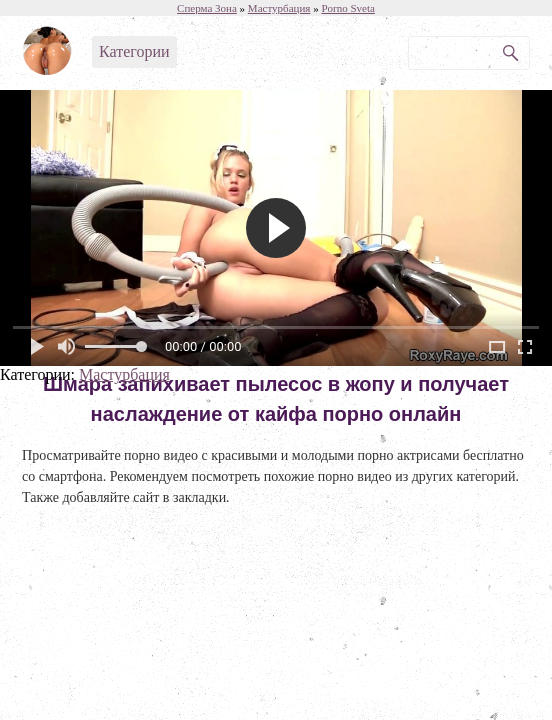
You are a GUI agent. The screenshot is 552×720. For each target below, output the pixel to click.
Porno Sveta (347, 8)
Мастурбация (124, 374)
